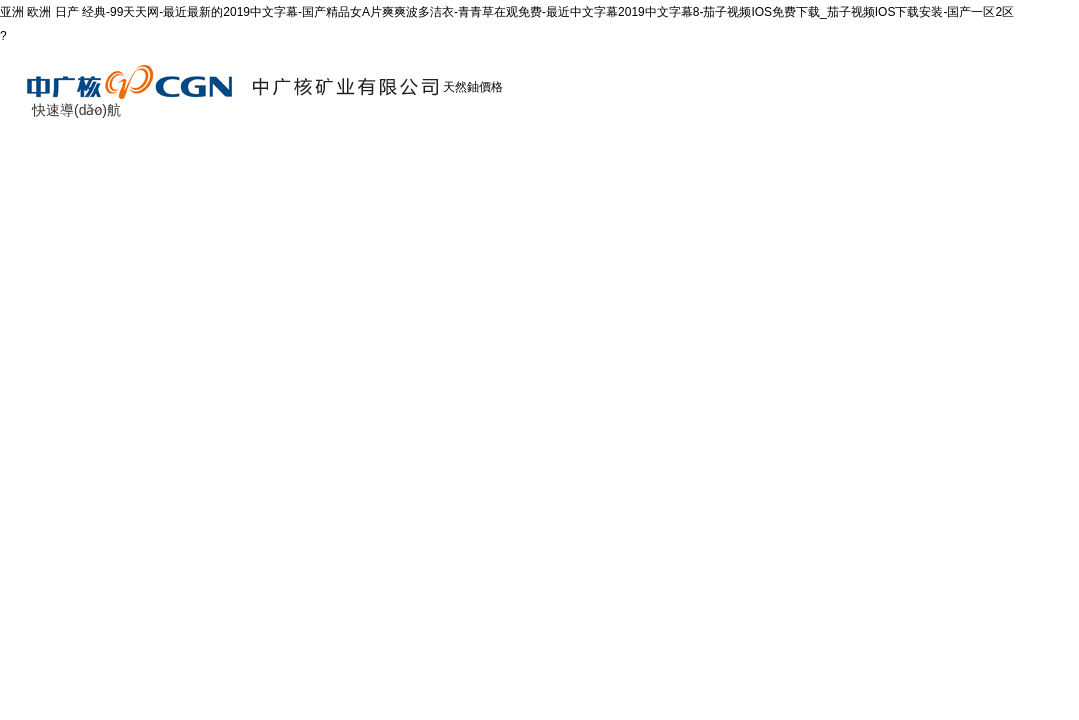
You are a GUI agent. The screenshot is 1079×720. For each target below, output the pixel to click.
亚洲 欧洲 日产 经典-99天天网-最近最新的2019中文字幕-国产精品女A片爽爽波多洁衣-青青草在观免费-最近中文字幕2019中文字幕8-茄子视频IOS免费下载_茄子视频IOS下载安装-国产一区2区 (507, 12)
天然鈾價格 (473, 87)
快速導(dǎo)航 (76, 110)
